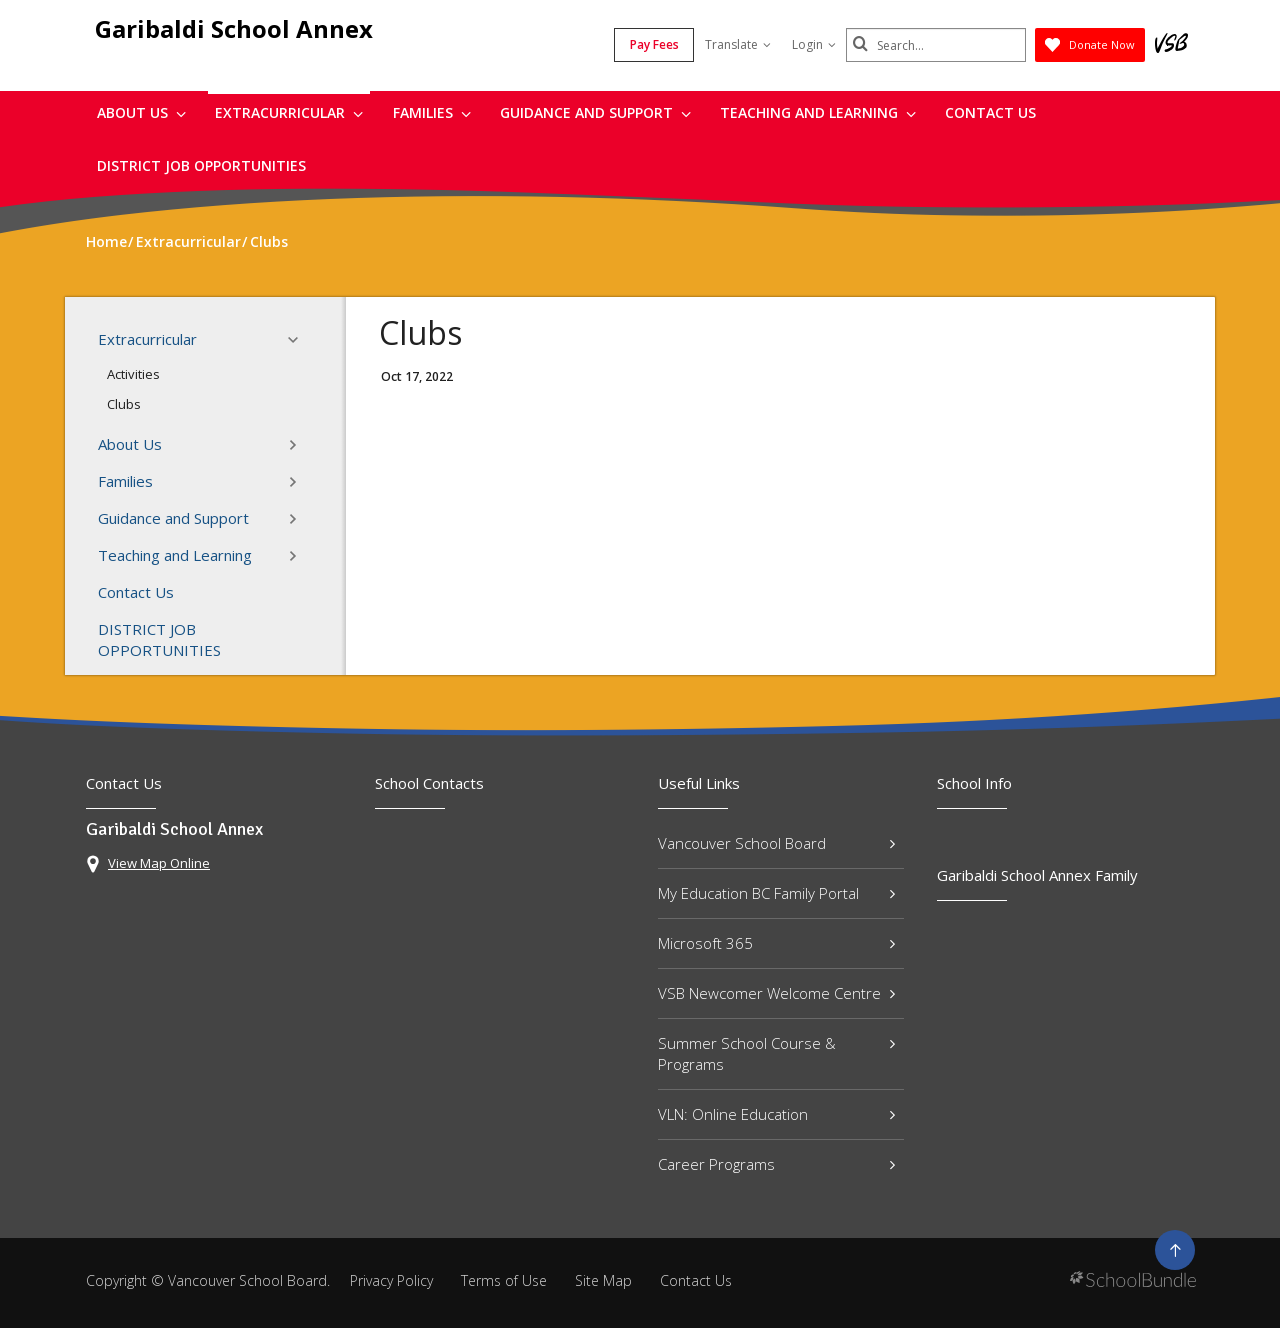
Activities (133, 374)
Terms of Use (504, 1280)
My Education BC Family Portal (776, 893)
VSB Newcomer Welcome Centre (776, 993)
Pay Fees (654, 44)
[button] (299, 340)
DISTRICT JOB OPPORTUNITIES (201, 165)
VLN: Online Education (776, 1114)
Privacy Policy (391, 1280)
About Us (141, 112)
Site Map (603, 1280)
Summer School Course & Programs (776, 1053)
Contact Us (990, 112)
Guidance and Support (595, 112)
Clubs (124, 404)
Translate (738, 44)
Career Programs (776, 1164)
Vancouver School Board (776, 843)
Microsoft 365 (776, 943)
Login (814, 44)
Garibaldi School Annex (234, 28)
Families (432, 112)
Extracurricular (289, 112)
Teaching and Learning (818, 112)
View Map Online (159, 863)
